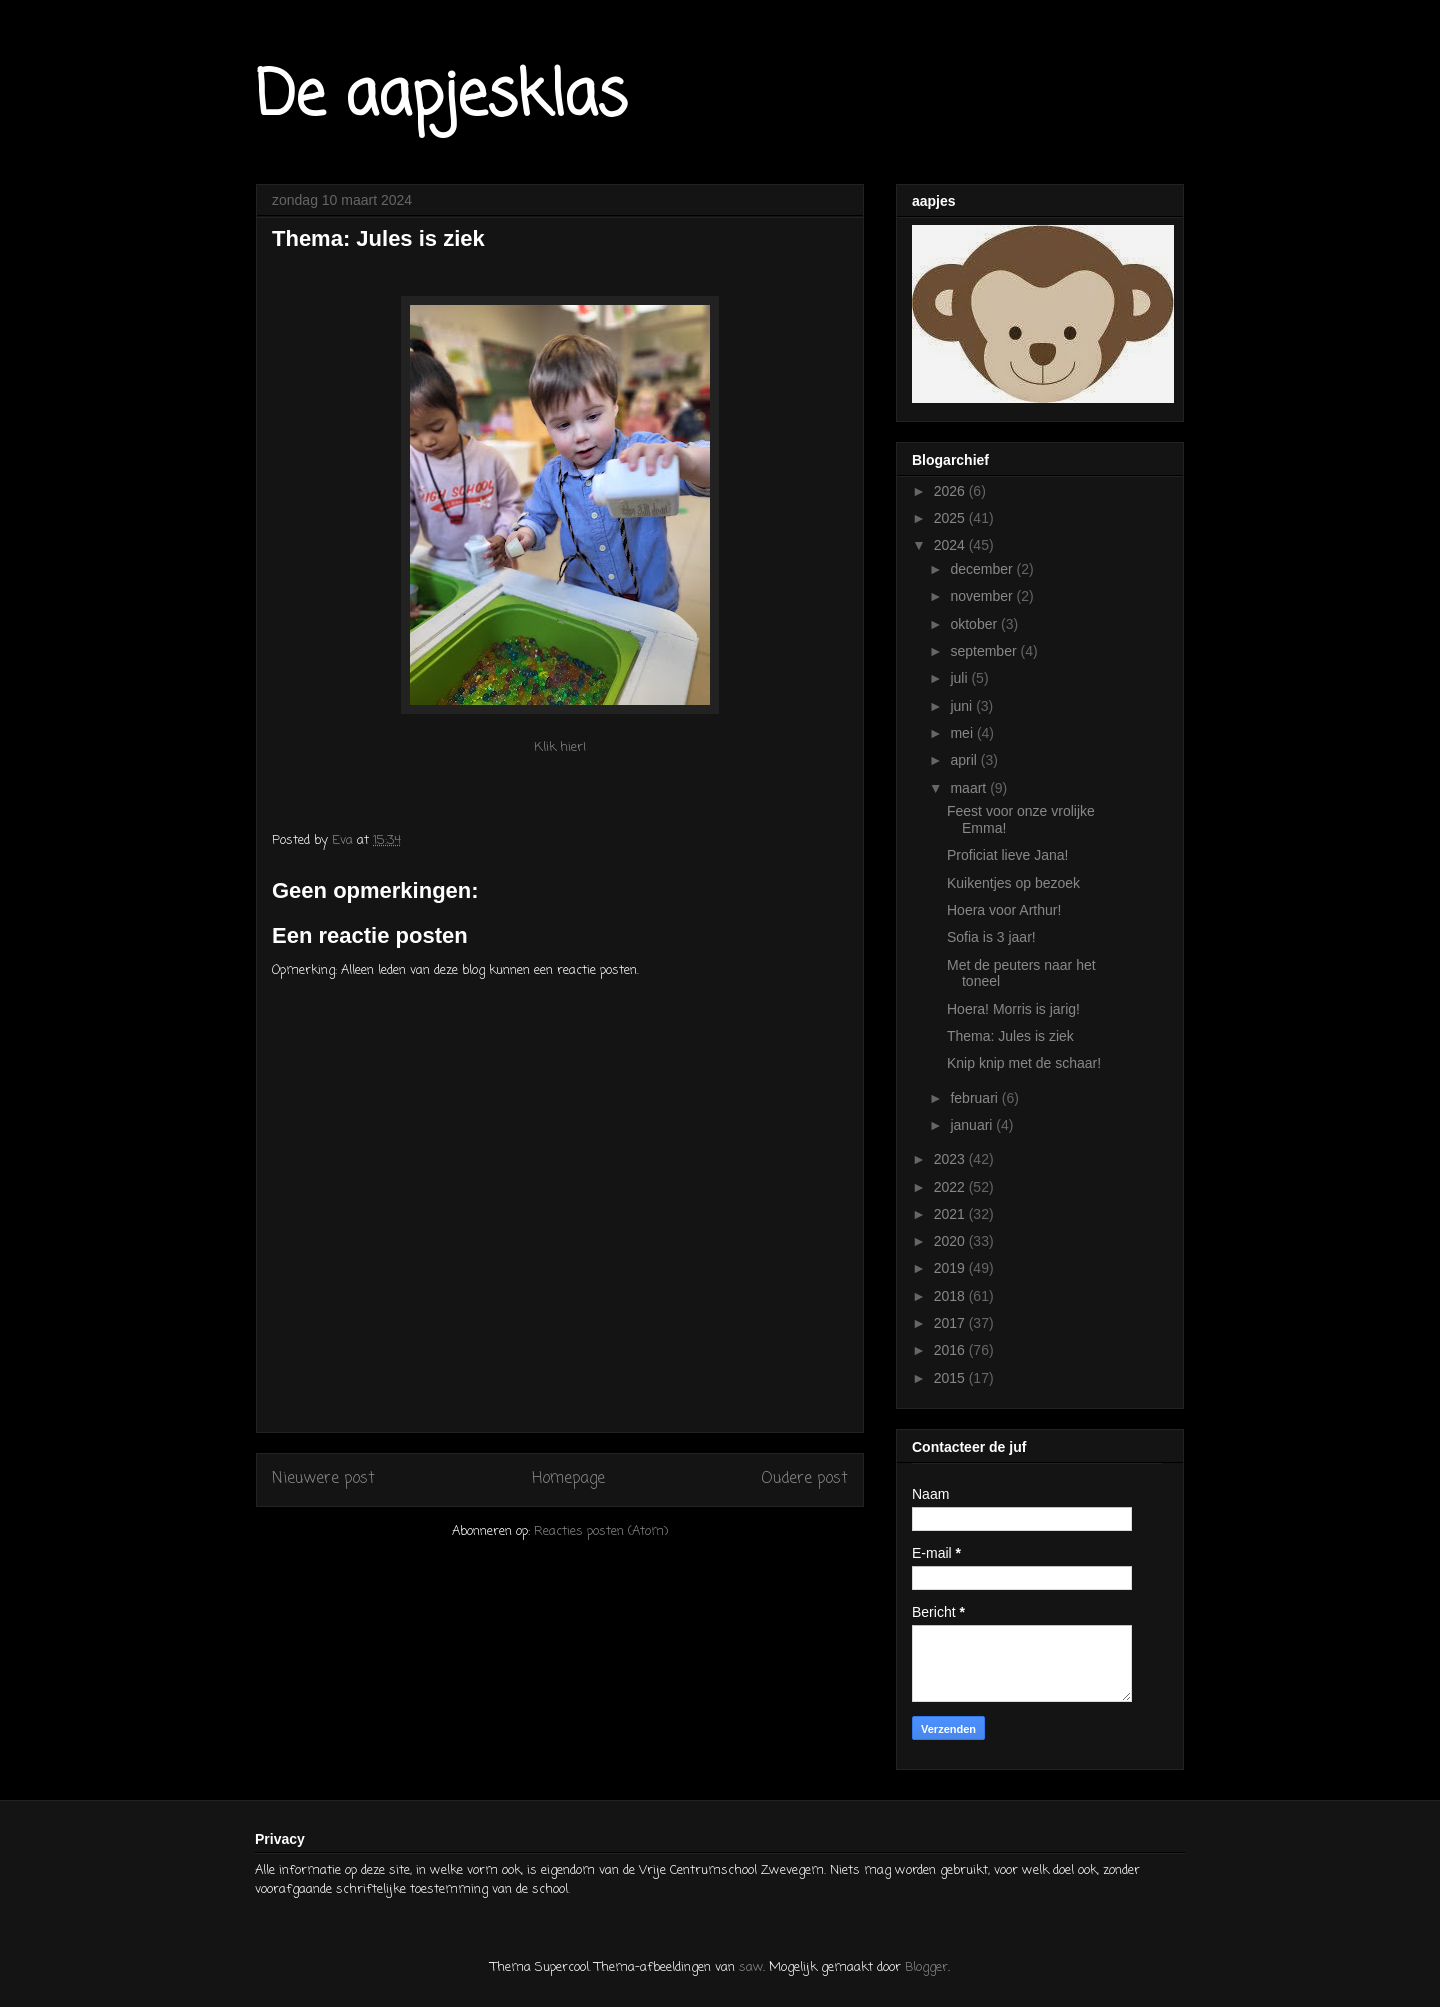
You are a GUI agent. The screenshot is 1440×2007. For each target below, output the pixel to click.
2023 (951, 1159)
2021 (951, 1214)
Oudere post (804, 1479)
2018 (951, 1296)
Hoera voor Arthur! (1004, 910)
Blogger (926, 1967)
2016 (951, 1350)
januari (973, 1125)
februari (975, 1098)
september (985, 651)
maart (970, 788)
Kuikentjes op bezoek (1013, 883)
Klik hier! (560, 747)
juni (963, 706)
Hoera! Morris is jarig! (1013, 1009)
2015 (951, 1378)
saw (751, 1967)
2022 (951, 1187)
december (983, 569)
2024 (951, 545)
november (983, 596)
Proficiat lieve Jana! (1007, 855)
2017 (951, 1323)
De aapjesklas (441, 97)
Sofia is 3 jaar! (991, 937)
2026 (951, 491)
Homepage (568, 1479)
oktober (975, 624)
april (965, 760)
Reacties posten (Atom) (601, 1531)
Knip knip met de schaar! (1024, 1063)
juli (960, 678)
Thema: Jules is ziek (1010, 1036)
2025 (951, 518)
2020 (951, 1241)
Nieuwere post (323, 1479)
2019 (951, 1268)
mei (963, 733)
